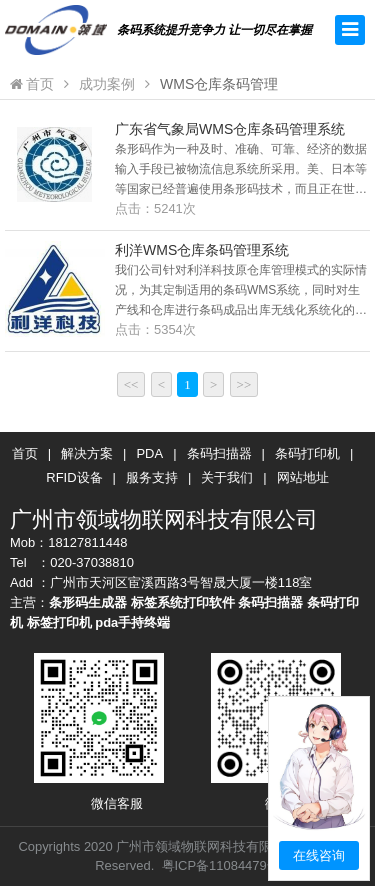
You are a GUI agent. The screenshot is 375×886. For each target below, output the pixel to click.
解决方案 (87, 453)
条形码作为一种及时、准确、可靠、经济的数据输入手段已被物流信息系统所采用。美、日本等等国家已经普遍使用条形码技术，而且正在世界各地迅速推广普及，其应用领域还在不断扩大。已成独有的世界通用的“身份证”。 (241, 170)
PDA (149, 453)
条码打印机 (307, 453)
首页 (32, 84)
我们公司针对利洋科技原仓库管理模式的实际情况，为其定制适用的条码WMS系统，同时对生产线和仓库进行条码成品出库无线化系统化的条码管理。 (241, 291)
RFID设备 (74, 477)
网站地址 (303, 477)
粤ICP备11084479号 (221, 865)
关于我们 (227, 477)
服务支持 (152, 477)
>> (244, 384)
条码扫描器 (219, 453)
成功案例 (107, 84)
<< (131, 384)
